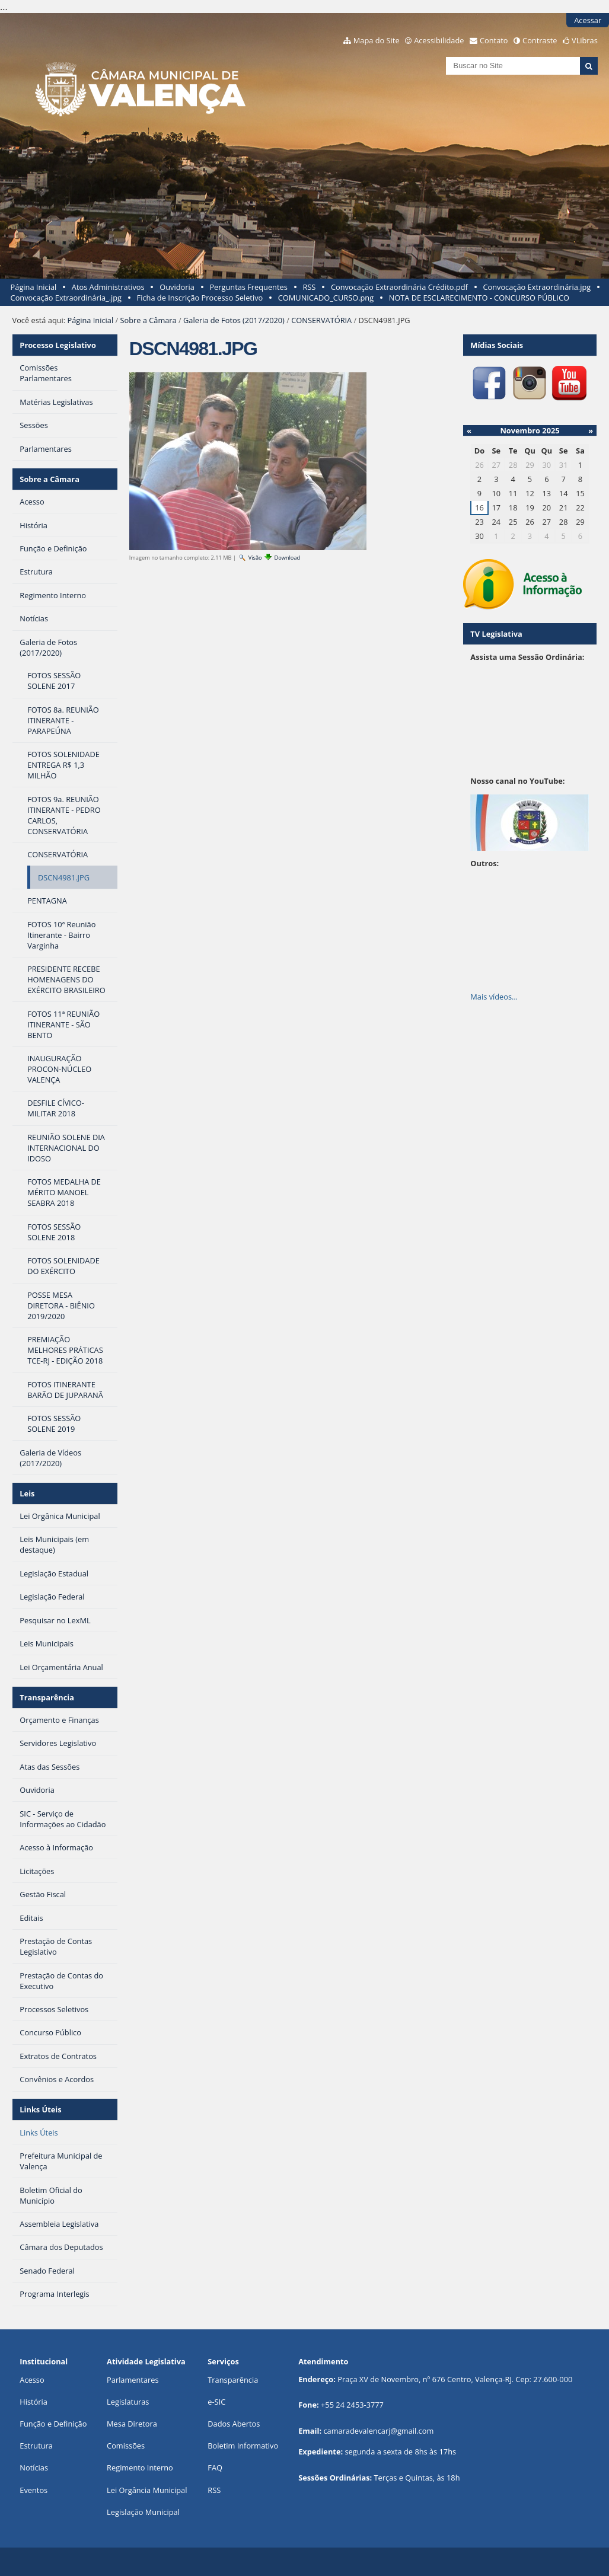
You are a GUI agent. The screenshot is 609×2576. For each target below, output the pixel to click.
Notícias (34, 2467)
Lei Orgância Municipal (147, 2490)
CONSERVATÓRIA (321, 320)
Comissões (126, 2445)
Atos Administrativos (108, 287)
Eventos (33, 2490)
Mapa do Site (376, 40)
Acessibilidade (439, 40)
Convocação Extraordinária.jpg (537, 287)
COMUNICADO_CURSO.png (326, 297)
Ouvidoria (177, 287)
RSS (308, 287)
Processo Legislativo (57, 345)
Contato (494, 40)
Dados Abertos (234, 2423)
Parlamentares (132, 2379)
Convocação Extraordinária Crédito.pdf (399, 287)
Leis (27, 1493)
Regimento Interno (140, 2467)
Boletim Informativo (243, 2445)
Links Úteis (40, 2109)
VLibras (585, 40)
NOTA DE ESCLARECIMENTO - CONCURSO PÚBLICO (479, 297)
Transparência (47, 1697)
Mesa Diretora (132, 2423)
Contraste (539, 40)
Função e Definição (53, 2423)
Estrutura (36, 2445)
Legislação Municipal (143, 2512)
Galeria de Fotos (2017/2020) (234, 320)
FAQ (215, 2467)
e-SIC (216, 2401)
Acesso (32, 2379)
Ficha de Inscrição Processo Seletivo (200, 297)
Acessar (587, 20)
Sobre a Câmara (148, 320)
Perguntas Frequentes (248, 287)
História (33, 2401)
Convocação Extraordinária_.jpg (66, 297)
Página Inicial (34, 287)
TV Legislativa (496, 633)
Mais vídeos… (494, 996)
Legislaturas (128, 2401)
